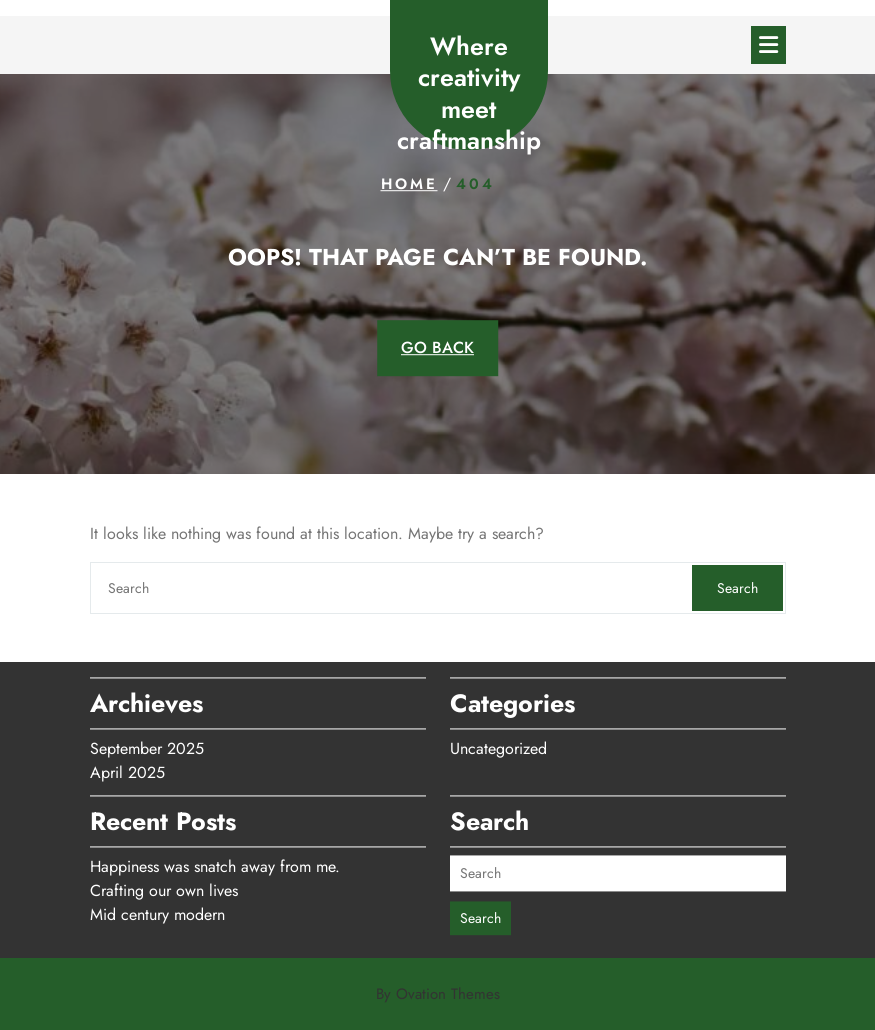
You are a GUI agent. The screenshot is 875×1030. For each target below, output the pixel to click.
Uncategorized (498, 742)
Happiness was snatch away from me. (215, 860)
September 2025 (147, 742)
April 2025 (127, 766)
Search (737, 588)
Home (409, 184)
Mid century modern (157, 908)
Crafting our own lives (164, 884)
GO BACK (437, 347)
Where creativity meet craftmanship (469, 93)
